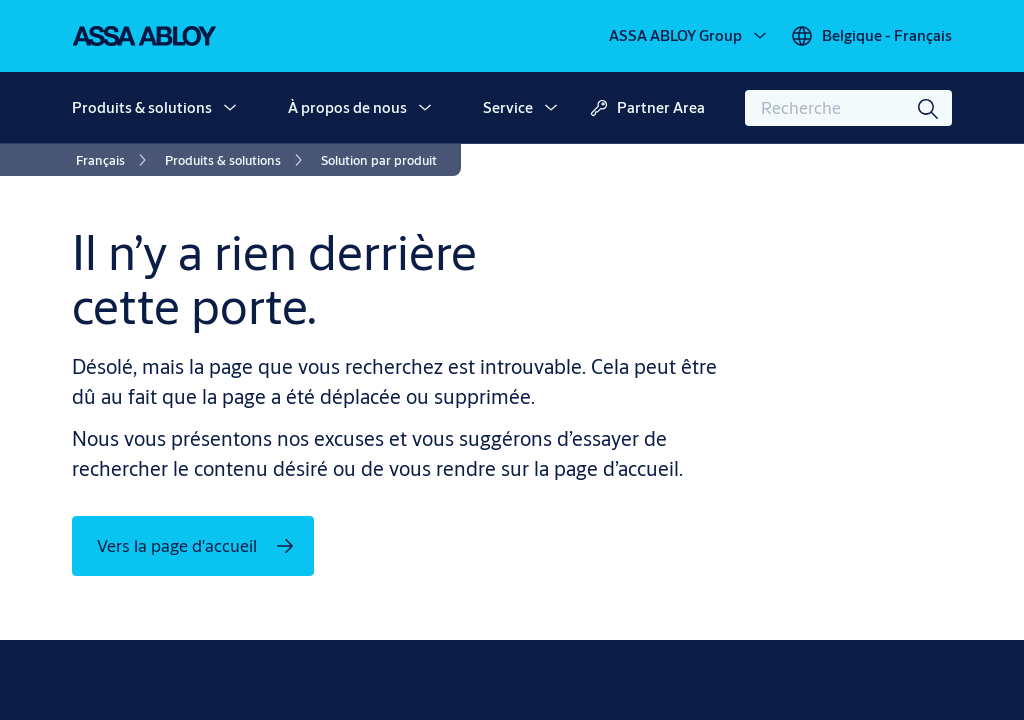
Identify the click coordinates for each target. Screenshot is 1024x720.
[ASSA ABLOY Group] (689, 36)
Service (508, 107)
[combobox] (848, 108)
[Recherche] (929, 108)
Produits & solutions (142, 107)
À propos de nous (347, 107)
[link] (114, 160)
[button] (230, 108)
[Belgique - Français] (871, 36)
